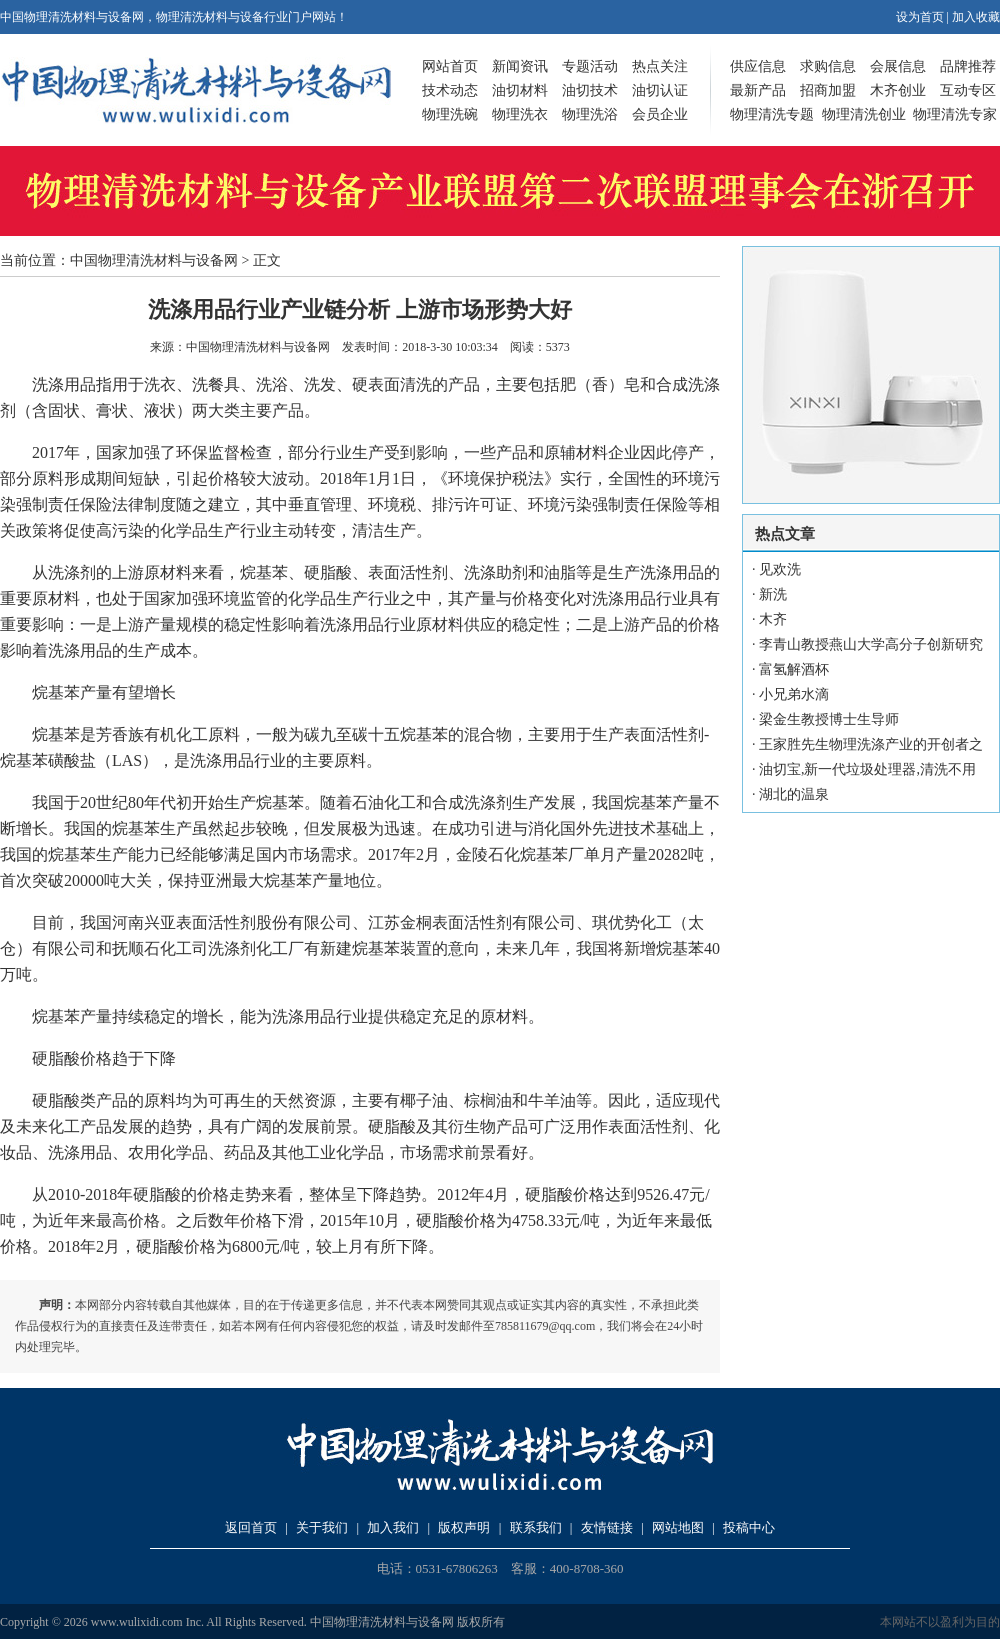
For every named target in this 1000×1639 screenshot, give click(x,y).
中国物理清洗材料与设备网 (154, 260)
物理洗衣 (520, 114)
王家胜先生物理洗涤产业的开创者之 (871, 744)
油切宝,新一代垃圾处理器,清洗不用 (867, 769)
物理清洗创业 (864, 114)
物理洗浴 (590, 114)
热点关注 (660, 66)
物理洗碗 (450, 114)
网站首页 (450, 66)
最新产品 (758, 90)
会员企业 (660, 114)
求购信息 (828, 66)
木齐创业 (898, 90)
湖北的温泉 (794, 794)
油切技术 (590, 90)
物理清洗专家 (955, 114)
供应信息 (758, 66)
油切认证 (660, 90)
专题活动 (590, 66)
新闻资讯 (520, 66)
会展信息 (898, 66)
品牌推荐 (968, 66)
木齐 (773, 619)
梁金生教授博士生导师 (829, 719)
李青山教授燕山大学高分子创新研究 (871, 644)
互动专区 (968, 90)
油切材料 (520, 90)
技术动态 (450, 90)
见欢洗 (780, 569)
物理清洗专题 (772, 114)
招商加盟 (828, 90)
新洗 (773, 594)
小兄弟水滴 (794, 694)
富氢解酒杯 (794, 669)
